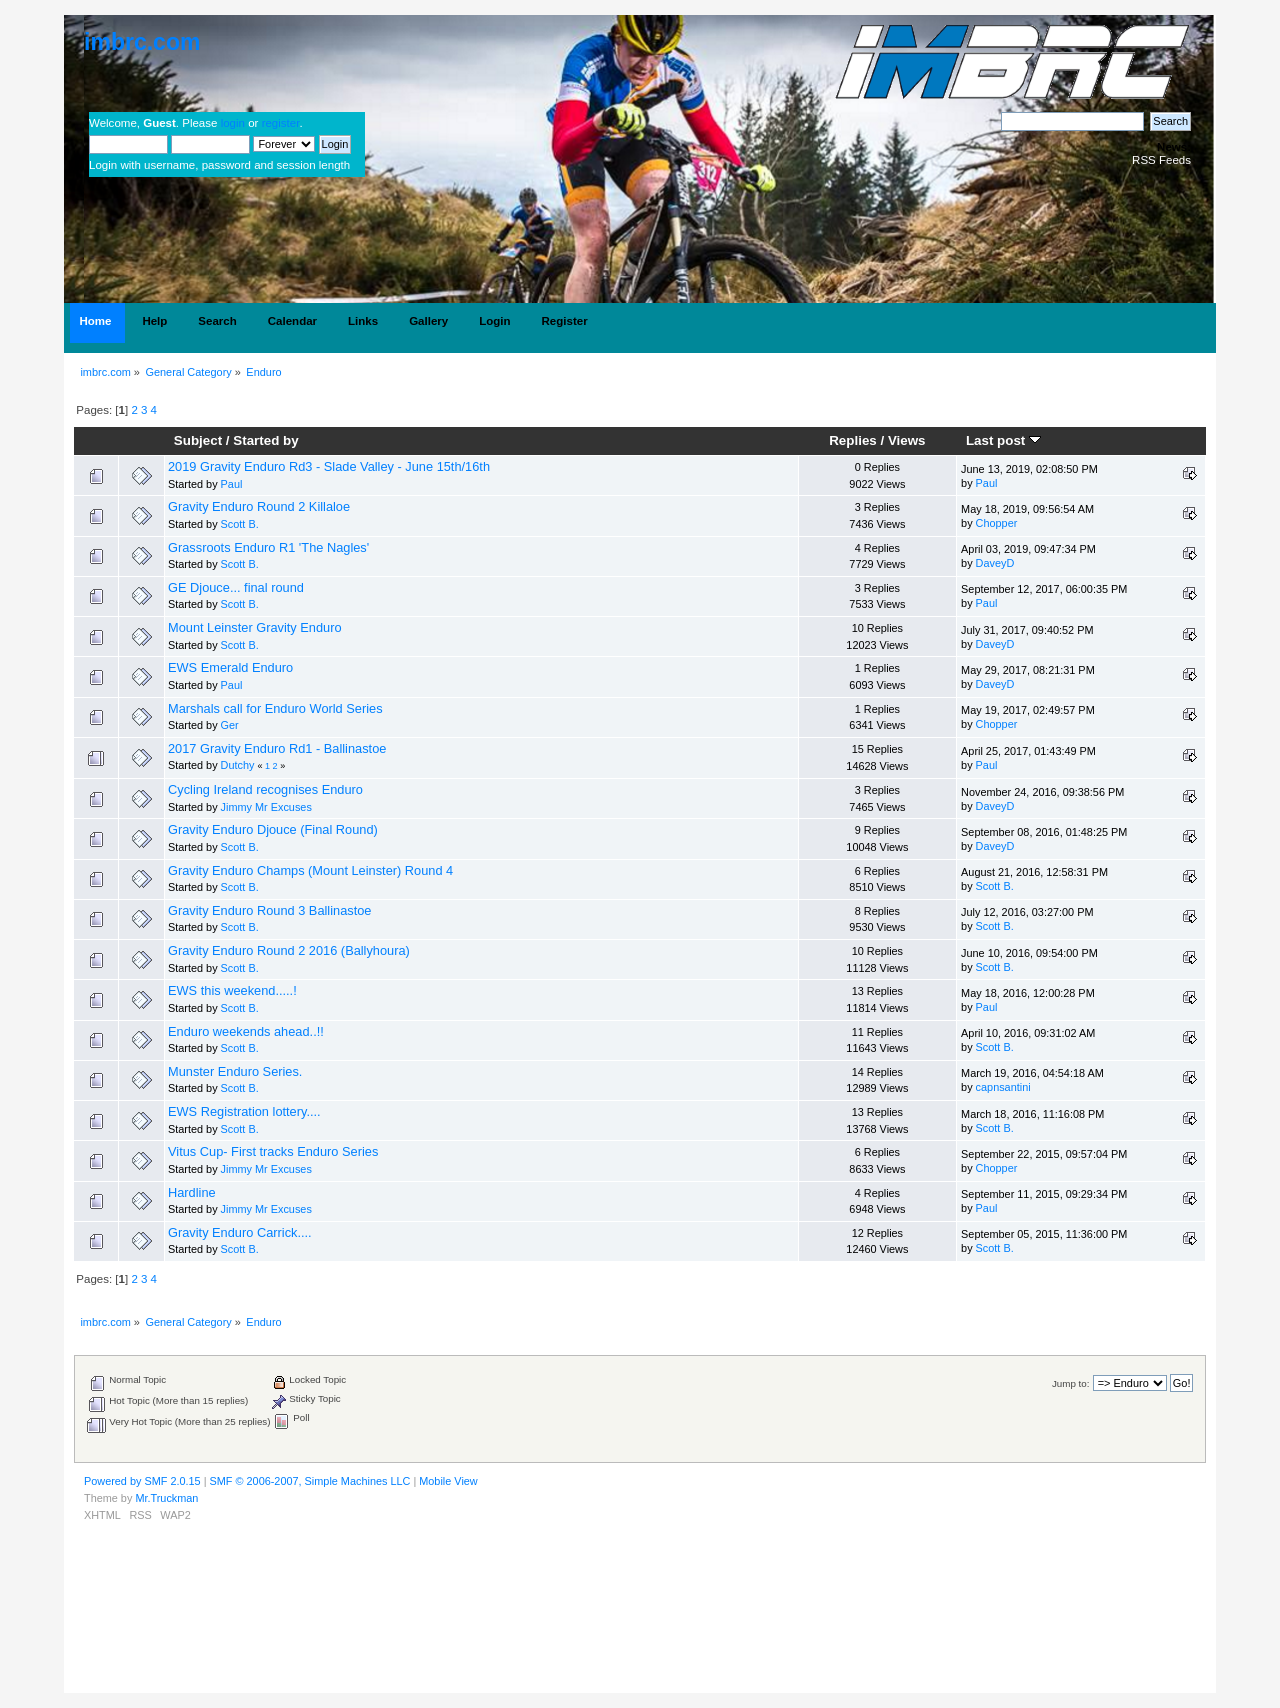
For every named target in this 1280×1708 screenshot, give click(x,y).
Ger (230, 725)
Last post (1003, 440)
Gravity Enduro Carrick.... (240, 1232)
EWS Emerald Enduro (230, 667)
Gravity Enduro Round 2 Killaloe (259, 506)
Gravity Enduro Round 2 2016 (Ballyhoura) (289, 950)
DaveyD (995, 563)
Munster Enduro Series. (235, 1071)
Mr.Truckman (166, 1498)
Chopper (997, 523)
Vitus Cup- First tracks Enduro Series (273, 1151)
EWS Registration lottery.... (244, 1111)
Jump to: (1071, 1383)
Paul (232, 484)
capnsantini (1003, 1087)
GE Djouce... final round (236, 587)
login (233, 123)
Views (907, 440)
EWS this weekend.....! (232, 990)
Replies (853, 440)
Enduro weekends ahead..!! (246, 1031)
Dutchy (238, 765)
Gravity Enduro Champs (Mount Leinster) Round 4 (310, 870)
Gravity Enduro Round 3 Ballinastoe (269, 910)
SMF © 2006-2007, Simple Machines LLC (310, 1481)
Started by (265, 440)
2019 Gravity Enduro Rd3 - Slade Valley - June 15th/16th (329, 466)
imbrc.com (142, 42)
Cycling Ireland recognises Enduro (265, 789)
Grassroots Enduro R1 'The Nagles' (268, 547)
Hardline (192, 1192)
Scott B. (240, 524)
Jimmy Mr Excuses (266, 807)
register (281, 123)
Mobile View (448, 1481)
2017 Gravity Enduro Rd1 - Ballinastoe (277, 748)
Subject (198, 440)
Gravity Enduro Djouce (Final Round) (273, 829)
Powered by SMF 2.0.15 (142, 1481)
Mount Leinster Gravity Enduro (255, 627)
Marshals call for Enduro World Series (275, 708)
